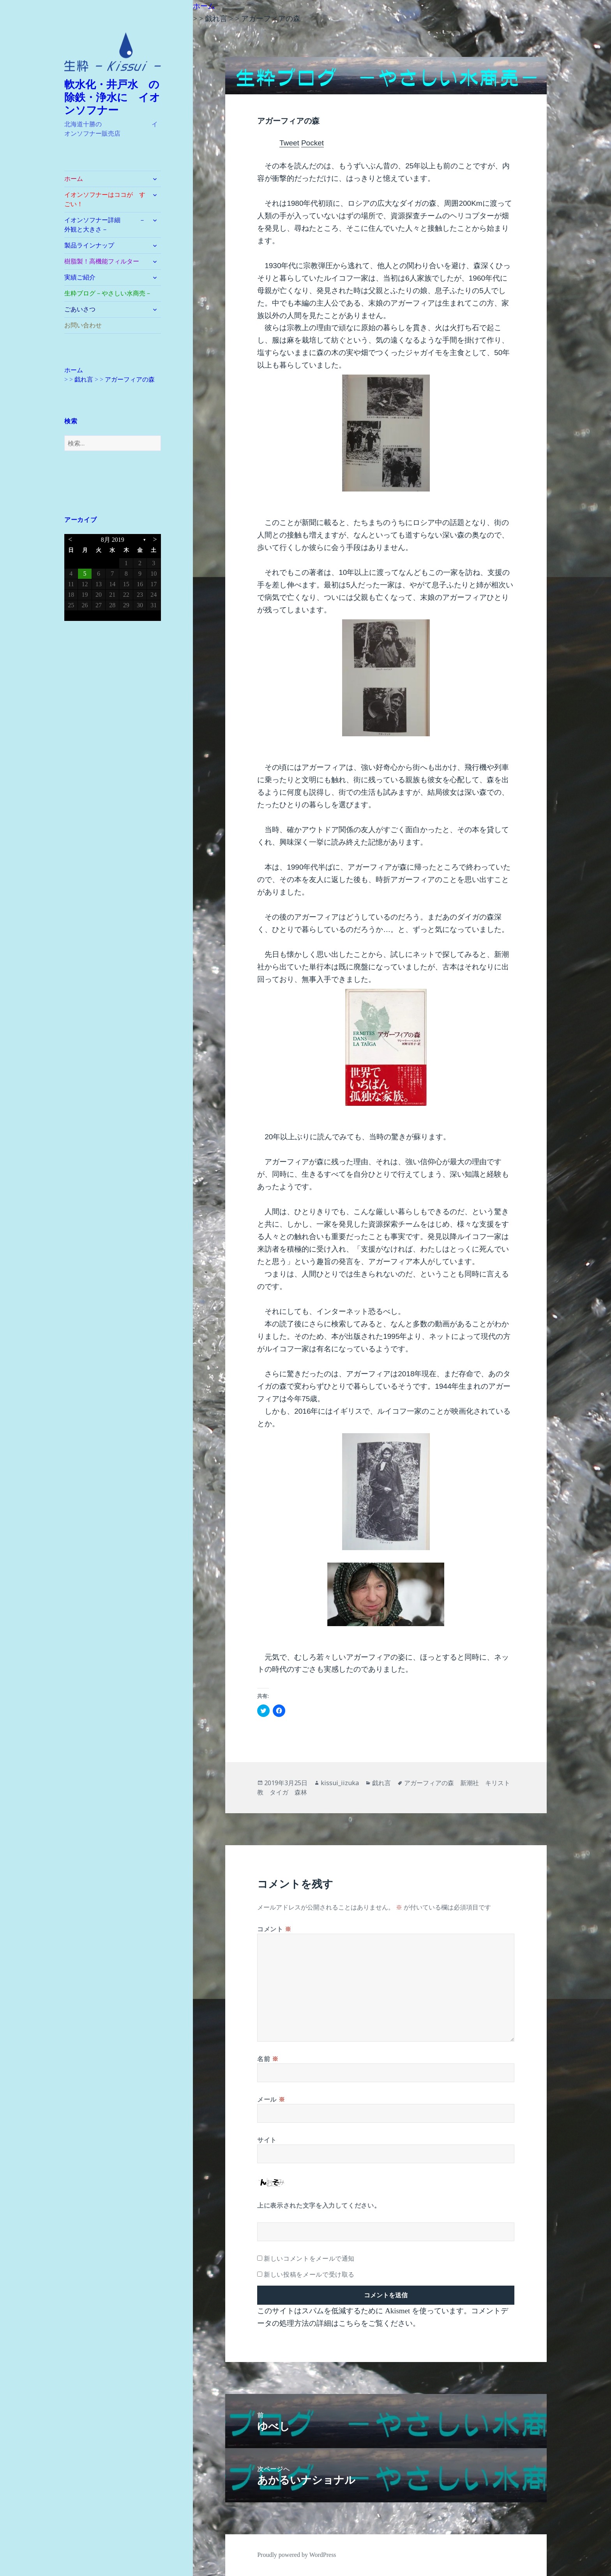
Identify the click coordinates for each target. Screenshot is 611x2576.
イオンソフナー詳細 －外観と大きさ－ (104, 225)
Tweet (289, 143)
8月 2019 (112, 539)
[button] (112, 52)
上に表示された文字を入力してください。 (318, 2205)
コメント (274, 1929)
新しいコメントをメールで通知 (309, 2258)
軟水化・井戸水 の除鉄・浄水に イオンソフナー (112, 97)
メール (271, 2099)
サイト (267, 2140)
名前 (268, 2058)
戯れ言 (381, 1783)
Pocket (312, 143)
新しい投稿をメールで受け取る (309, 2274)
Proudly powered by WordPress (296, 2554)
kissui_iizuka (340, 1783)
